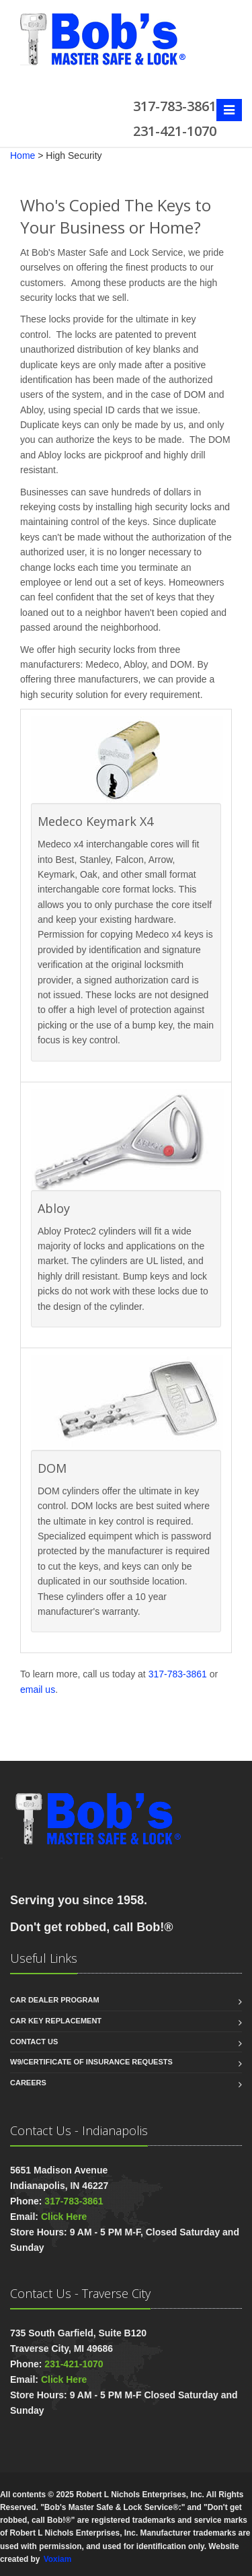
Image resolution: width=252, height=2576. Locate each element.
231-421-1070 (73, 2364)
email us (37, 1689)
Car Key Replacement (55, 2021)
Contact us (34, 2042)
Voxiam (57, 2559)
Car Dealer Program (54, 2000)
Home (22, 155)
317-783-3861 (178, 1674)
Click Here (64, 2216)
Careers (28, 2083)
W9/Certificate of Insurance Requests (91, 2062)
